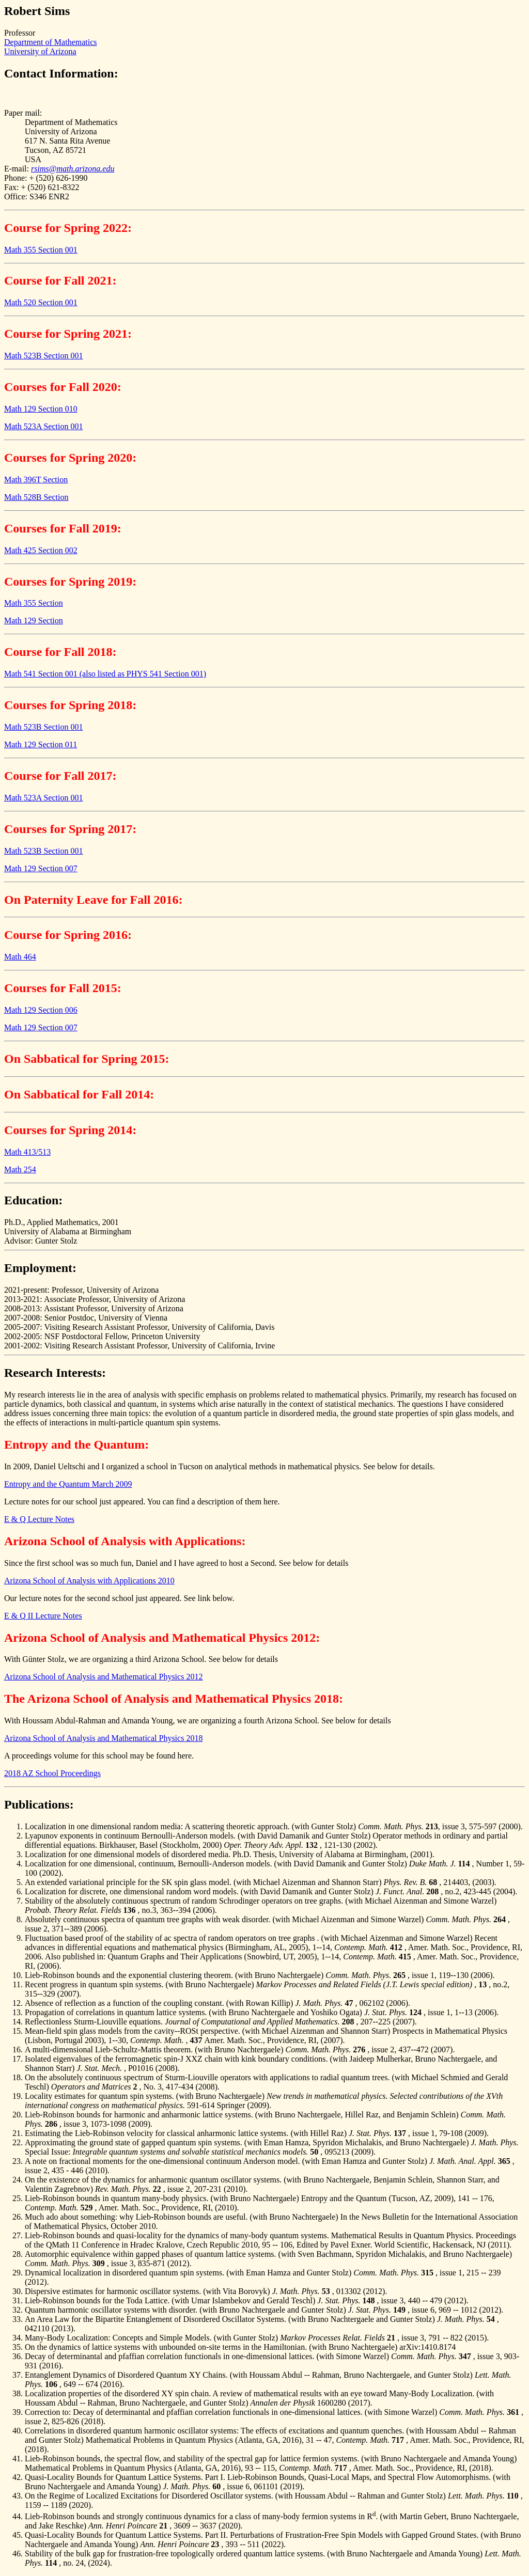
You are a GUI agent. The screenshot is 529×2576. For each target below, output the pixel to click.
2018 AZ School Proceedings (52, 1773)
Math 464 (20, 956)
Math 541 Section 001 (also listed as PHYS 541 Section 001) (105, 673)
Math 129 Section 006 (40, 1010)
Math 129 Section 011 (40, 744)
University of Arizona (40, 51)
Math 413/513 (27, 1152)
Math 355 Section (33, 603)
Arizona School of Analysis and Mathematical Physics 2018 (103, 1738)
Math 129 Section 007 (40, 868)
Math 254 (20, 1169)
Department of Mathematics (50, 42)
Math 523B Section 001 (43, 355)
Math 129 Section (33, 620)
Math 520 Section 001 (40, 302)
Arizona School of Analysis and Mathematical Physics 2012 (103, 1676)
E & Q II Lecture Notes (43, 1615)
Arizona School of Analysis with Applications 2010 (89, 1580)
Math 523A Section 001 (43, 426)
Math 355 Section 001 (40, 249)
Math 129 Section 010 (40, 408)
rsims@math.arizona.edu (72, 168)
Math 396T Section (36, 479)
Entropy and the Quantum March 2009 (68, 1484)
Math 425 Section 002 (40, 550)
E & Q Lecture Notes (39, 1519)
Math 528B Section (36, 497)
